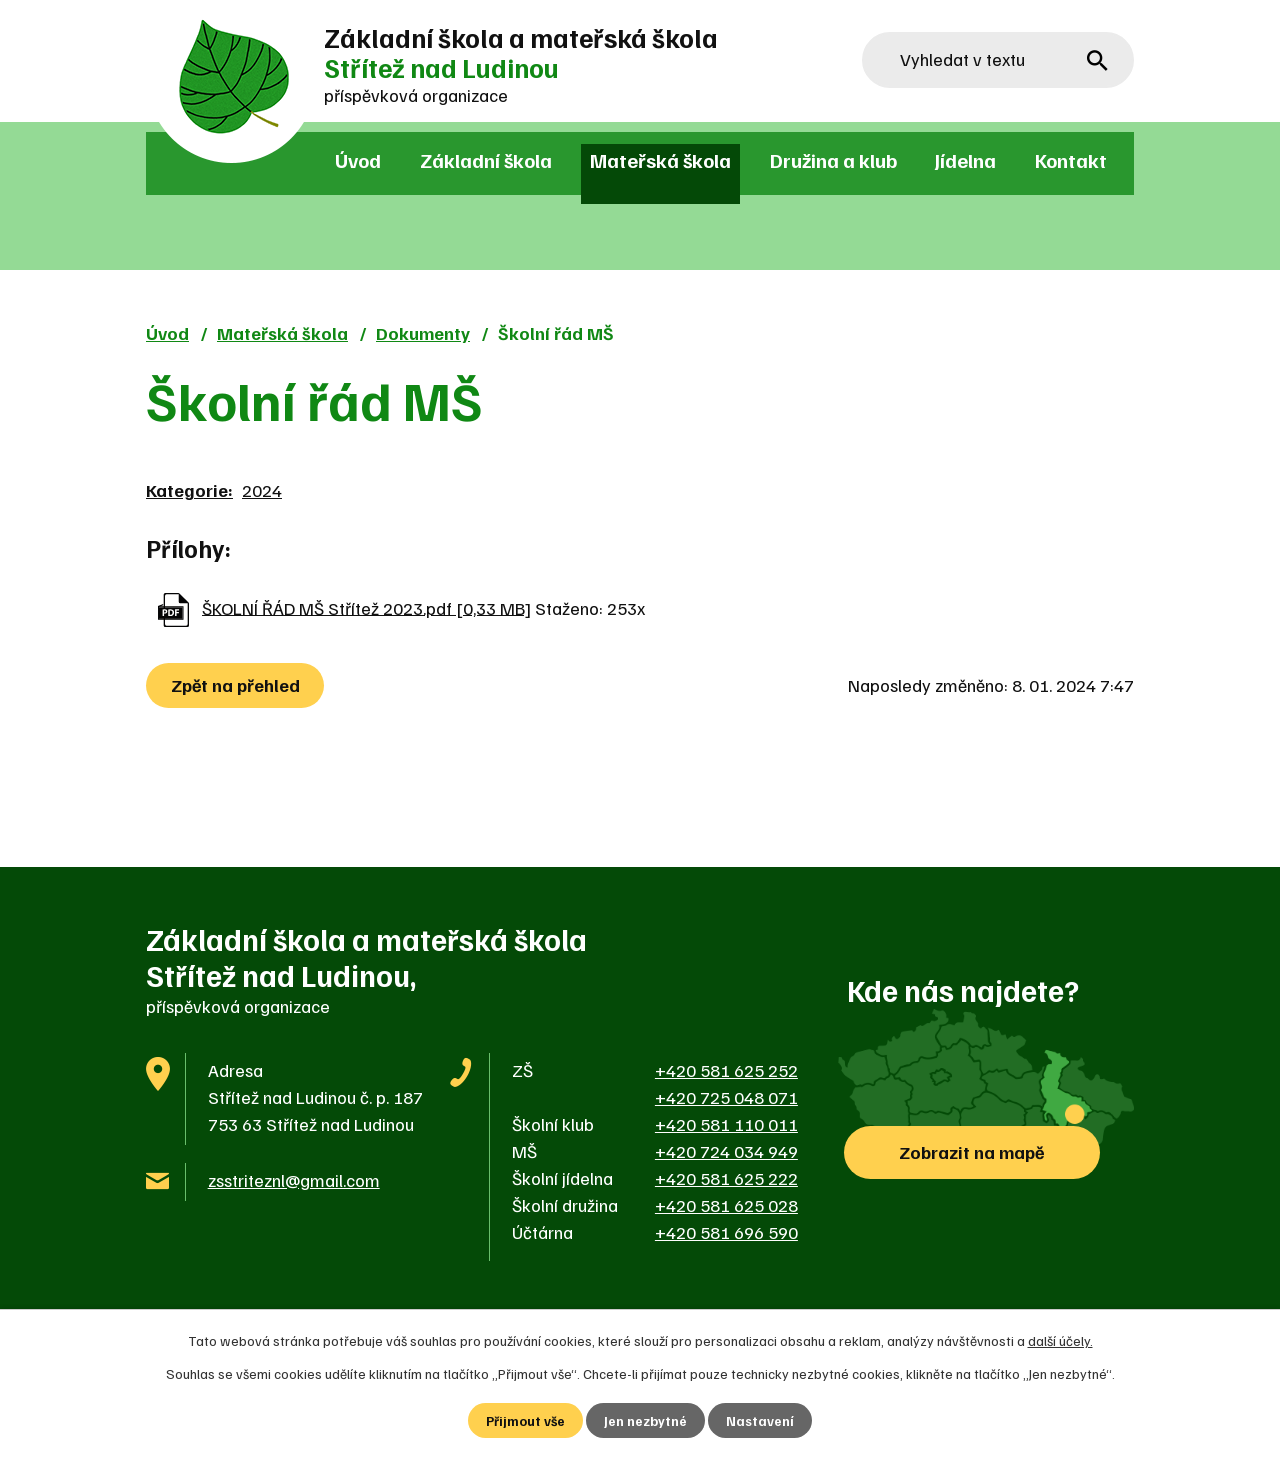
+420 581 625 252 (726, 1070)
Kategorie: (189, 490)
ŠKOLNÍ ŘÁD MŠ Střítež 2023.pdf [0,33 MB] (366, 607)
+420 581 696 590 (726, 1232)
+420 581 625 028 (726, 1205)
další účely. (1060, 1339)
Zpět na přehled (237, 685)
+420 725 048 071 (726, 1097)
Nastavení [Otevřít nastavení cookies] (761, 1420)
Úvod (358, 160)
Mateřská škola (660, 160)
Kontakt (1071, 160)
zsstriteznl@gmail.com (294, 1180)
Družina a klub (833, 160)
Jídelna (965, 160)
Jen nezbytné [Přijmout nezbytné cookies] (646, 1420)
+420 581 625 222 (726, 1178)
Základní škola (486, 160)
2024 (262, 490)
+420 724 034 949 (726, 1151)
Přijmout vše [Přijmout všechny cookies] (525, 1420)
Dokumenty (423, 333)
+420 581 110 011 (726, 1124)
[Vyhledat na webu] (998, 60)
